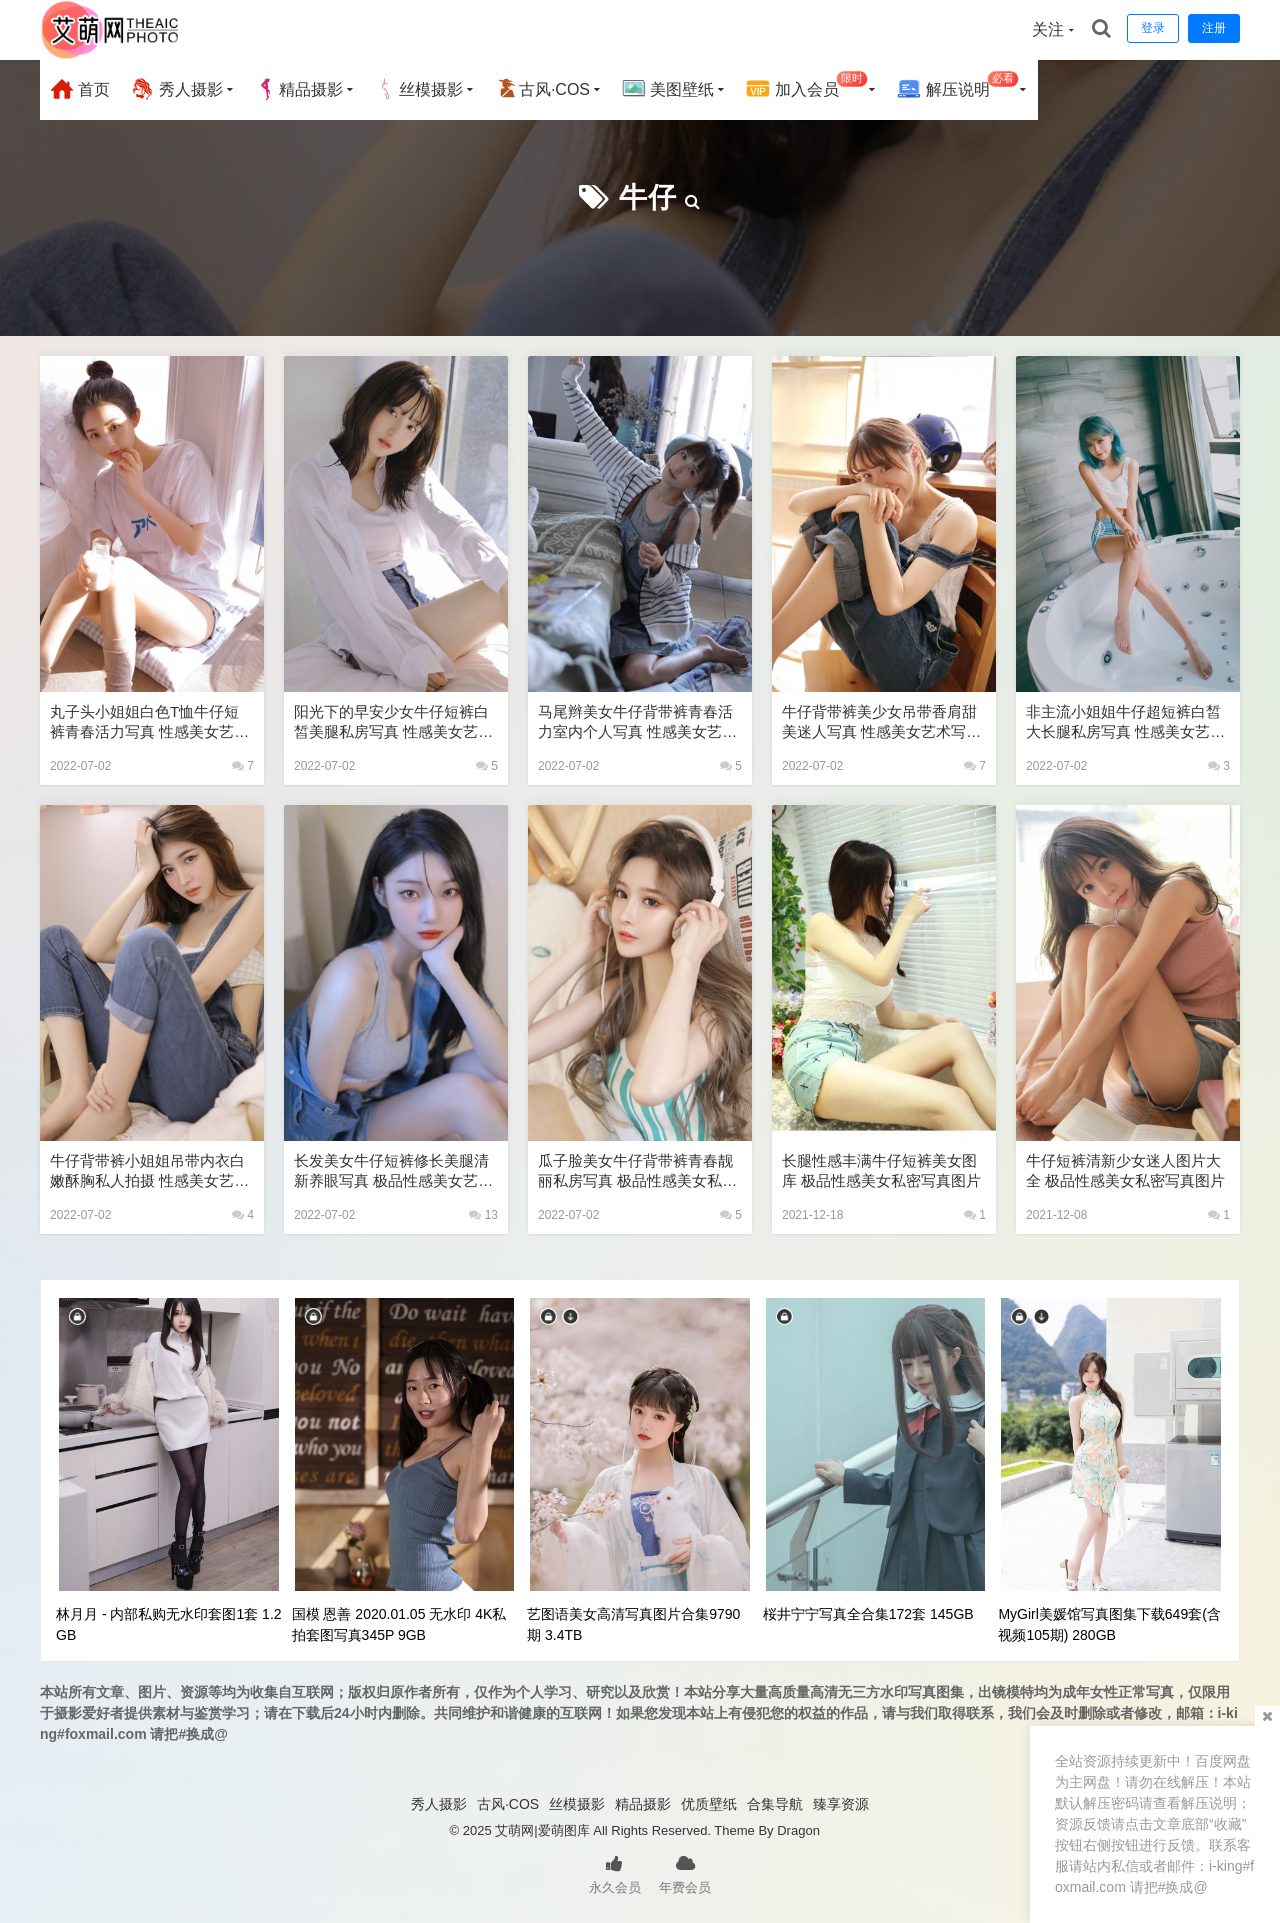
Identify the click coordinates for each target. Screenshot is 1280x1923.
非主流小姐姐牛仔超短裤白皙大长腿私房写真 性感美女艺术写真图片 (1125, 722)
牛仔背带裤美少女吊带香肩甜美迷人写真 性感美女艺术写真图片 (881, 722)
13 (483, 1215)
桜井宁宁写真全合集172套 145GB (868, 1614)
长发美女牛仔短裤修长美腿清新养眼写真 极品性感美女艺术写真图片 (393, 1171)
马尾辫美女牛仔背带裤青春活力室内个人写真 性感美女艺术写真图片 (637, 722)
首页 (80, 89)
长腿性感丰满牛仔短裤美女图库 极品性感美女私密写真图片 (881, 1170)
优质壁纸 (709, 1804)
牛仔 (648, 197)
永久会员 (615, 1873)
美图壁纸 (668, 89)
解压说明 (957, 86)
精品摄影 (299, 89)
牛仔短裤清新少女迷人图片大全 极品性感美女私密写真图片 (1125, 1170)
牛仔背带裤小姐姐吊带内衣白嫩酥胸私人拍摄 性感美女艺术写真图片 (149, 1171)
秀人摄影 (176, 89)
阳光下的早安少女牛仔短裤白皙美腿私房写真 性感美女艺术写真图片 (393, 722)
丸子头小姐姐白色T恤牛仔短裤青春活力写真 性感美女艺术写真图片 (149, 722)
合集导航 (775, 1804)
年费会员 (685, 1873)
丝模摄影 (419, 89)
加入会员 (806, 86)
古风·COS (542, 89)
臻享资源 (841, 1804)
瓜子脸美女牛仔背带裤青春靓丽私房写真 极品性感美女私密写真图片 (637, 1171)
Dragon (798, 1830)
